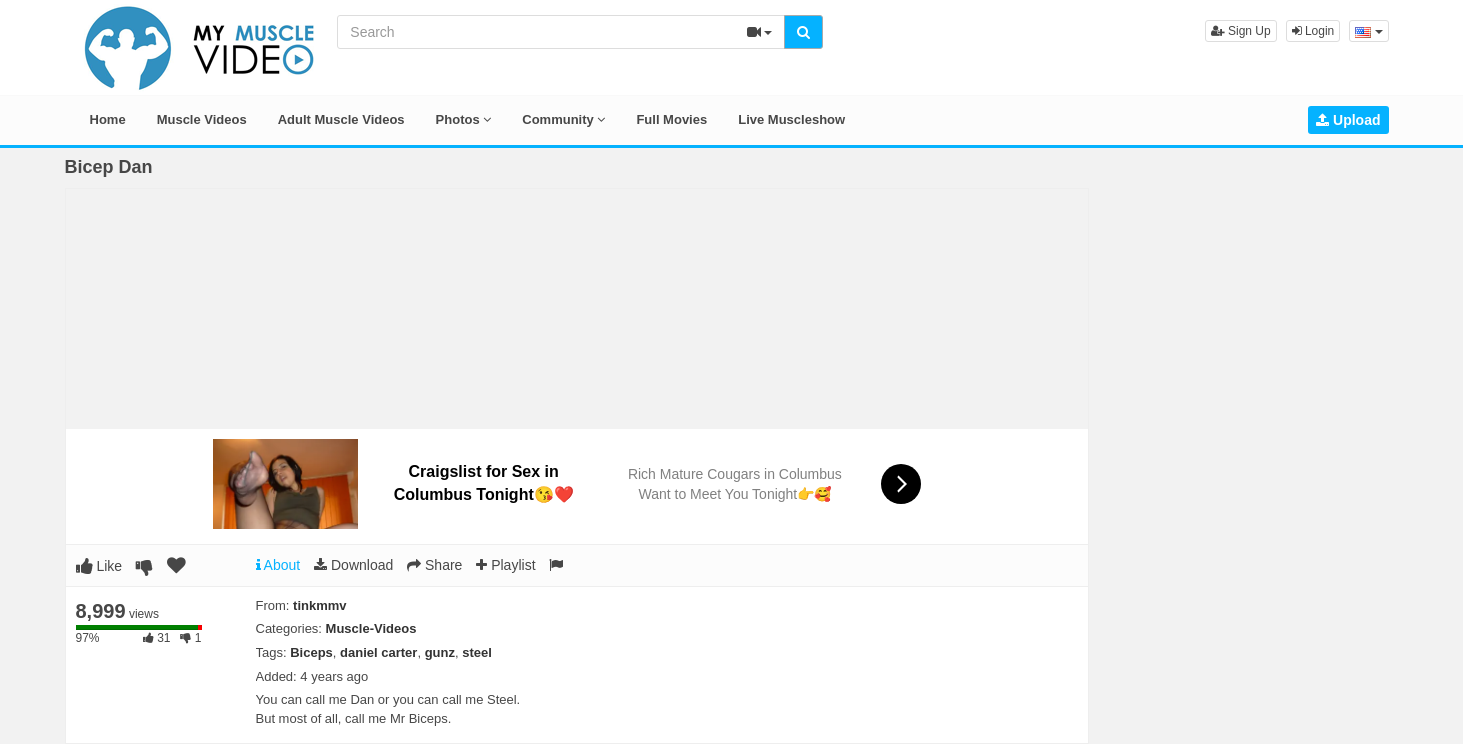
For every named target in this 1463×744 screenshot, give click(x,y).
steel (477, 652)
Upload (1348, 120)
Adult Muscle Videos (341, 119)
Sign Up (1241, 31)
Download (353, 565)
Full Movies (671, 119)
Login (1313, 31)
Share (434, 565)
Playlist (505, 565)
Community (563, 119)
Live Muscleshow (791, 119)
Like (99, 566)
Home (108, 119)
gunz (440, 652)
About (278, 565)
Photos (464, 119)
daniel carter (378, 652)
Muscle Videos (202, 119)
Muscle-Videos (371, 628)
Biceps (311, 652)
